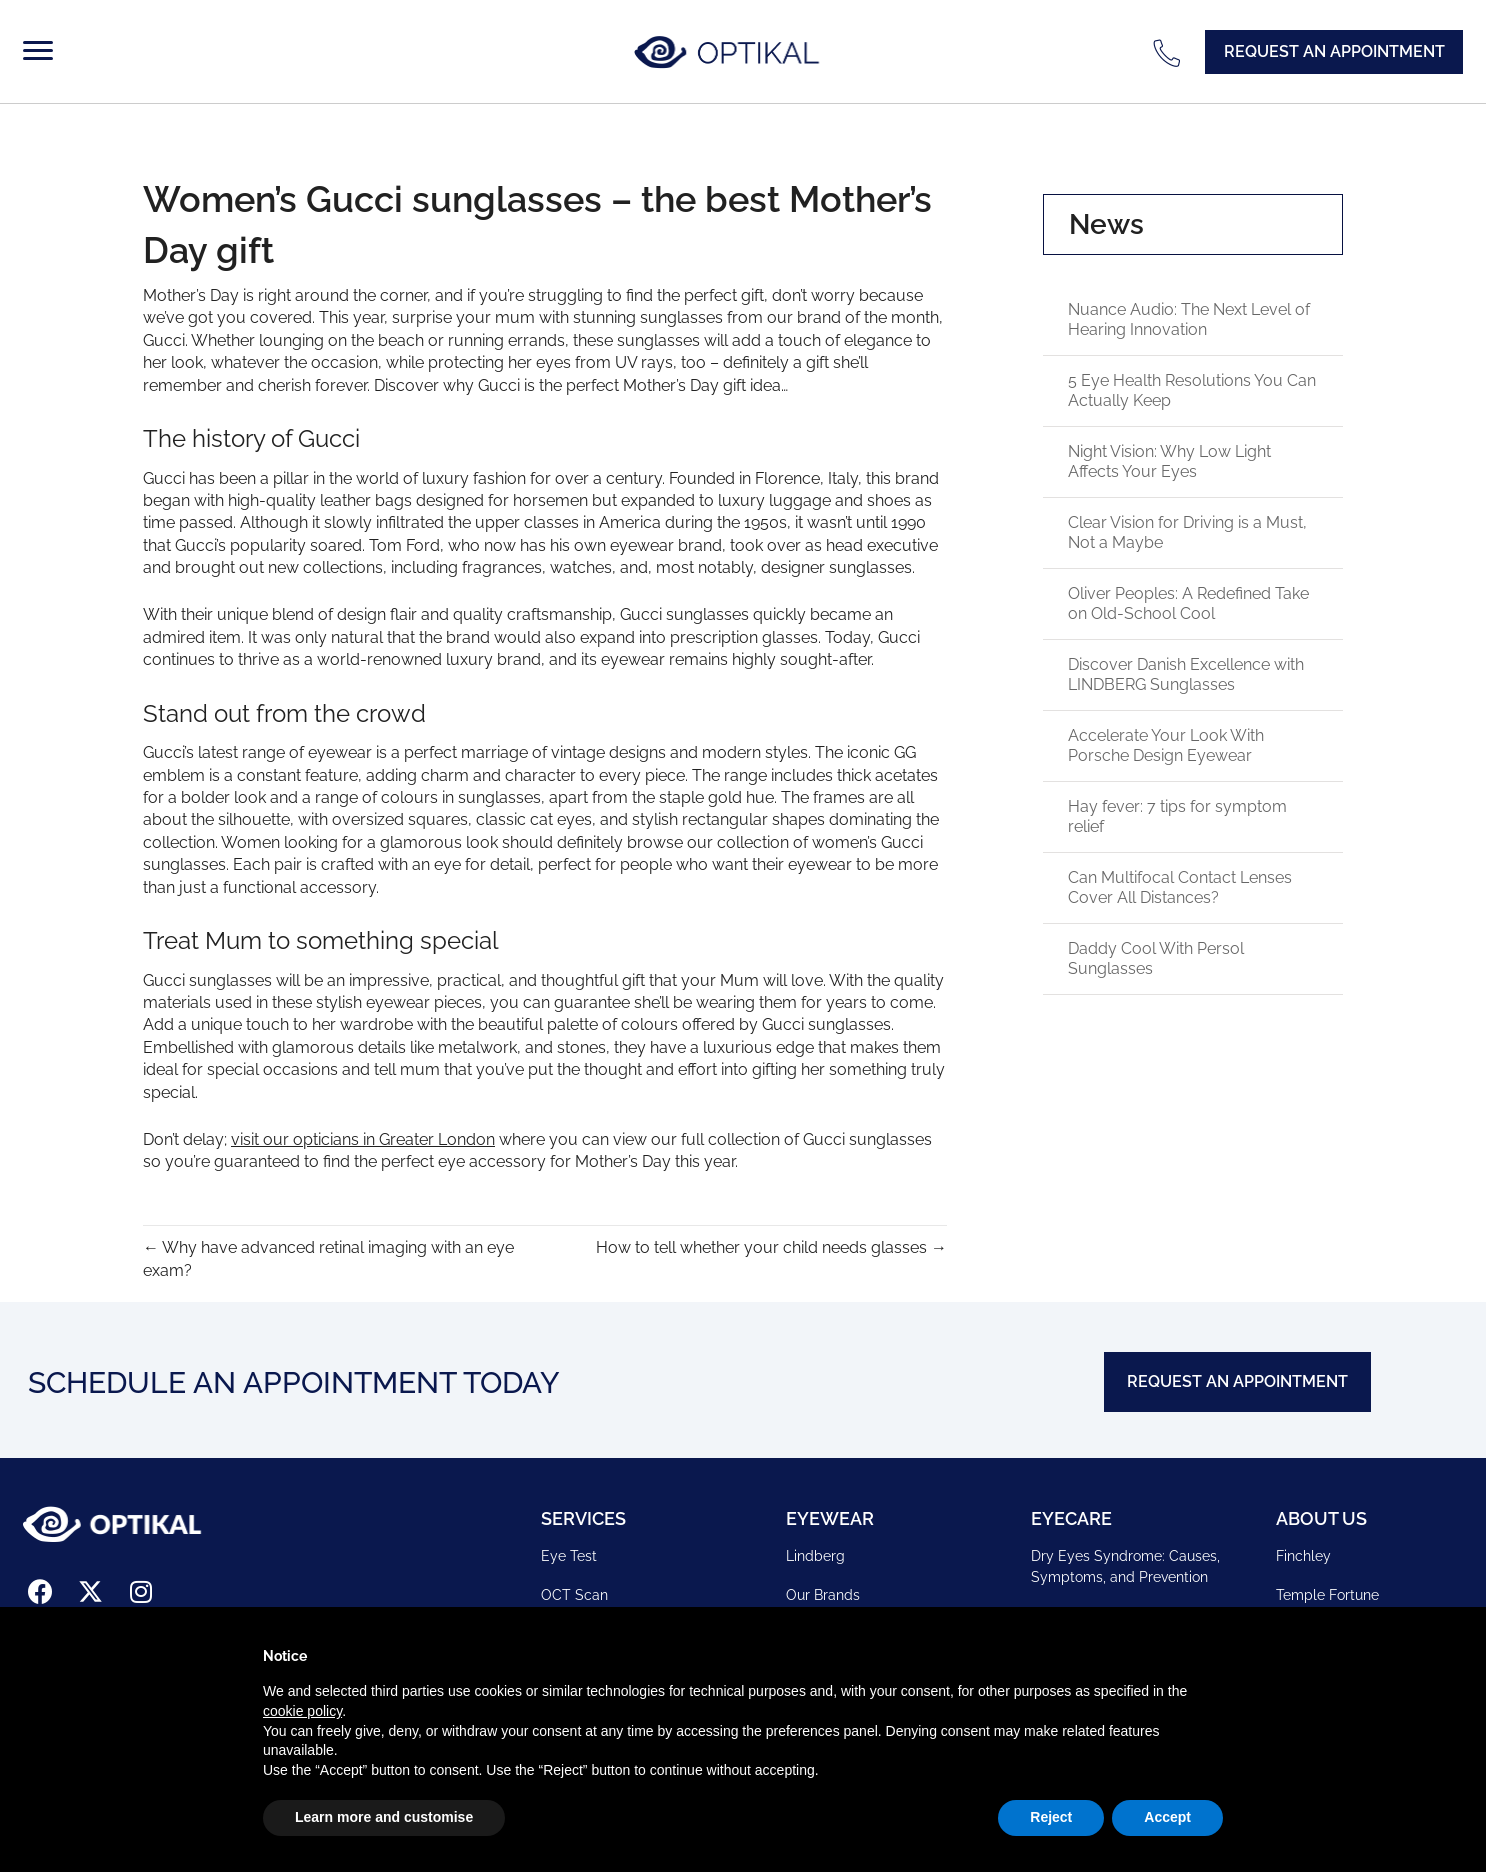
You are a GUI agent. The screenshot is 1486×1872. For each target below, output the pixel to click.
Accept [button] (1167, 1817)
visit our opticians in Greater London (363, 1139)
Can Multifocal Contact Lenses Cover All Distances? (1180, 887)
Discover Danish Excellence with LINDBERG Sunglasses (1186, 674)
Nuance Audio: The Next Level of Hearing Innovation (1189, 319)
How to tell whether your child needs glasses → (771, 1247)
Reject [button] (1051, 1817)
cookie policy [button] (302, 1711)
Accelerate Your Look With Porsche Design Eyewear (1166, 745)
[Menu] (42, 51)
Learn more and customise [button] (384, 1817)
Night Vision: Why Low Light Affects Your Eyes (1169, 461)
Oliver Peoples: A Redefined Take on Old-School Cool (1188, 603)
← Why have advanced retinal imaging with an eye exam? (328, 1259)
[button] (1334, 52)
